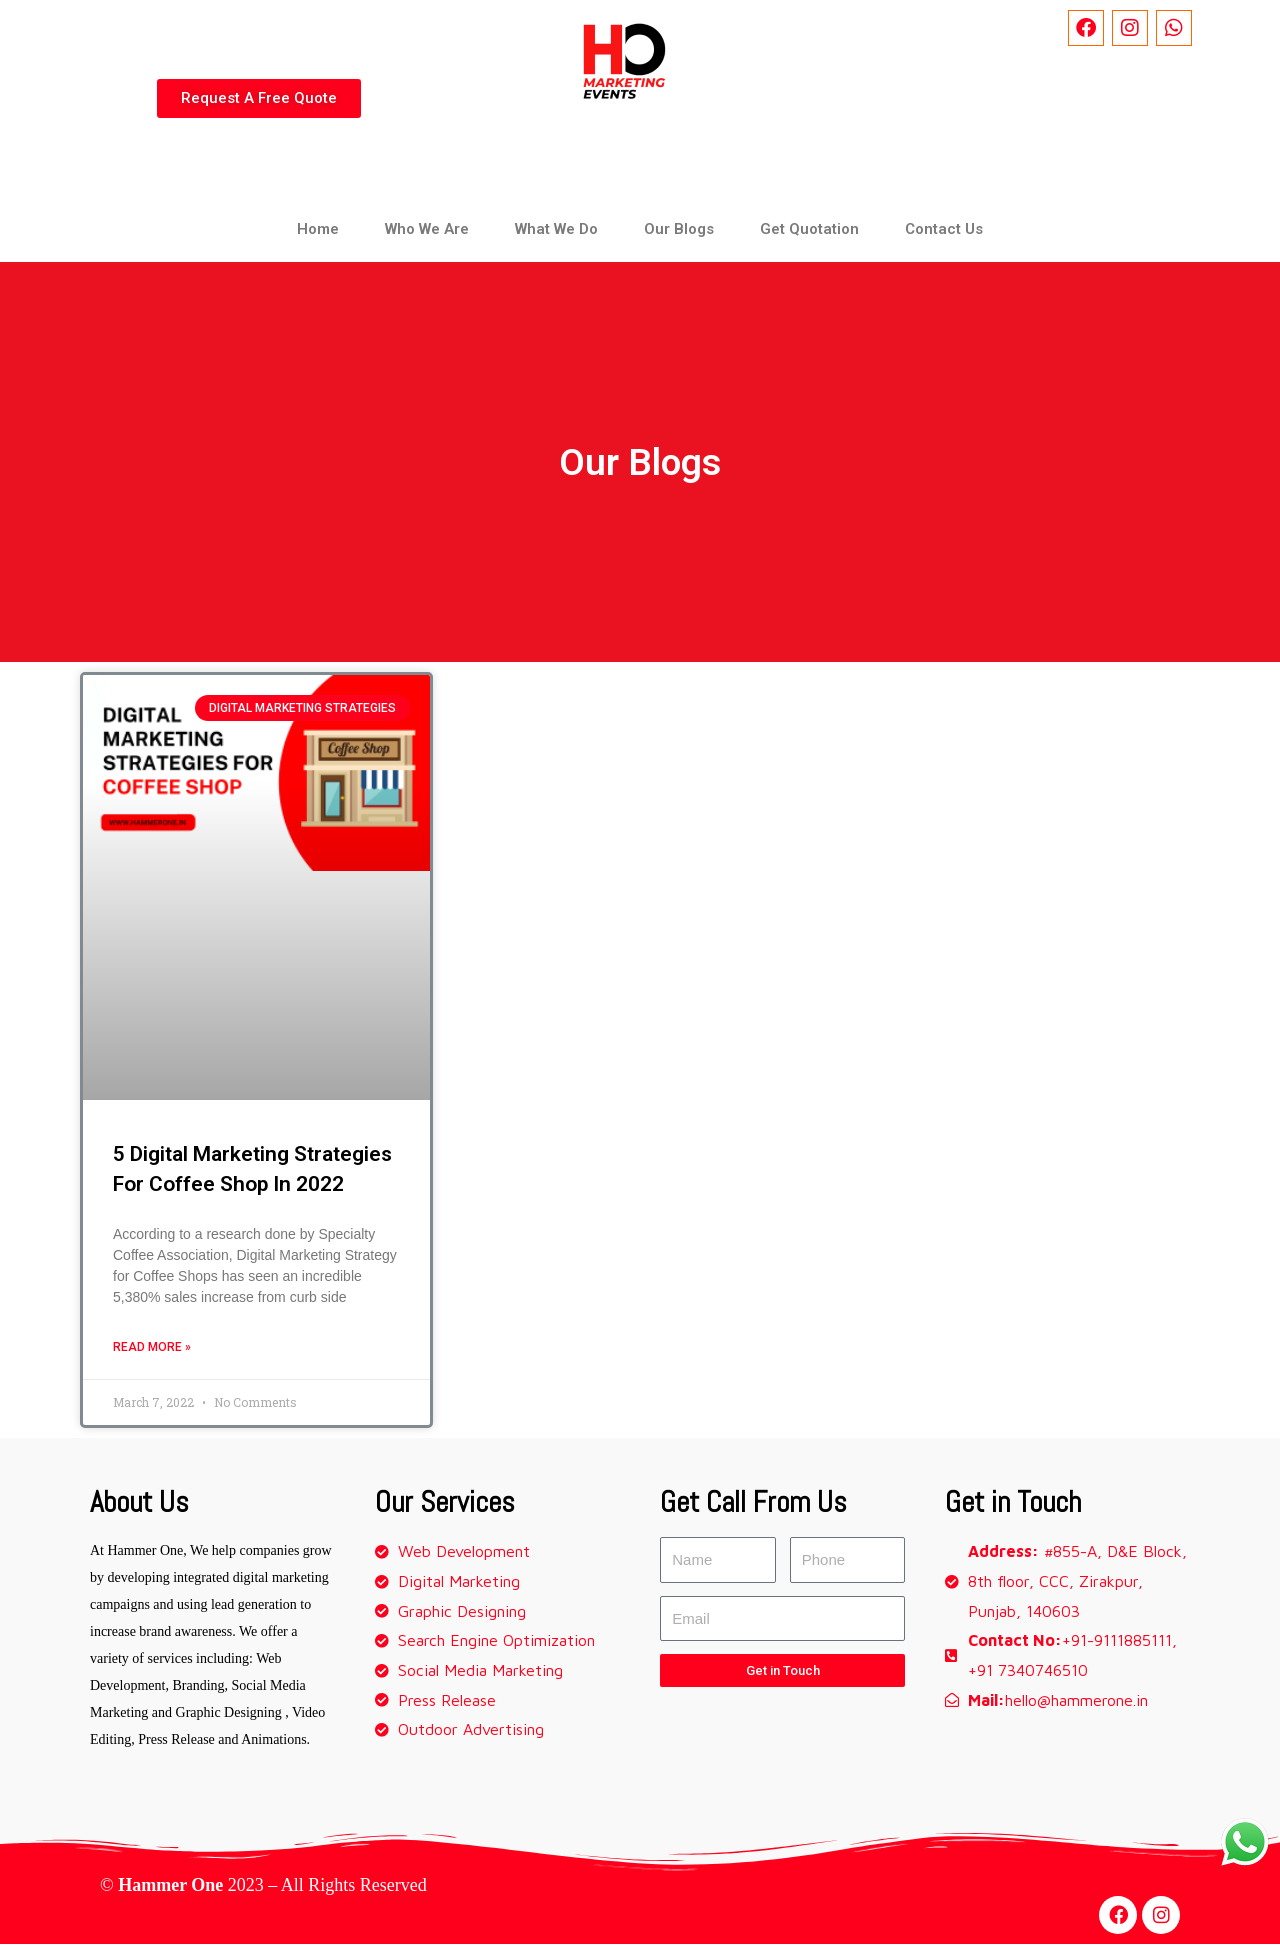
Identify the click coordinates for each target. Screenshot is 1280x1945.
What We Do (556, 229)
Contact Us (944, 229)
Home (318, 229)
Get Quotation (809, 229)
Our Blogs (679, 229)
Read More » (152, 1348)
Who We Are (427, 229)
